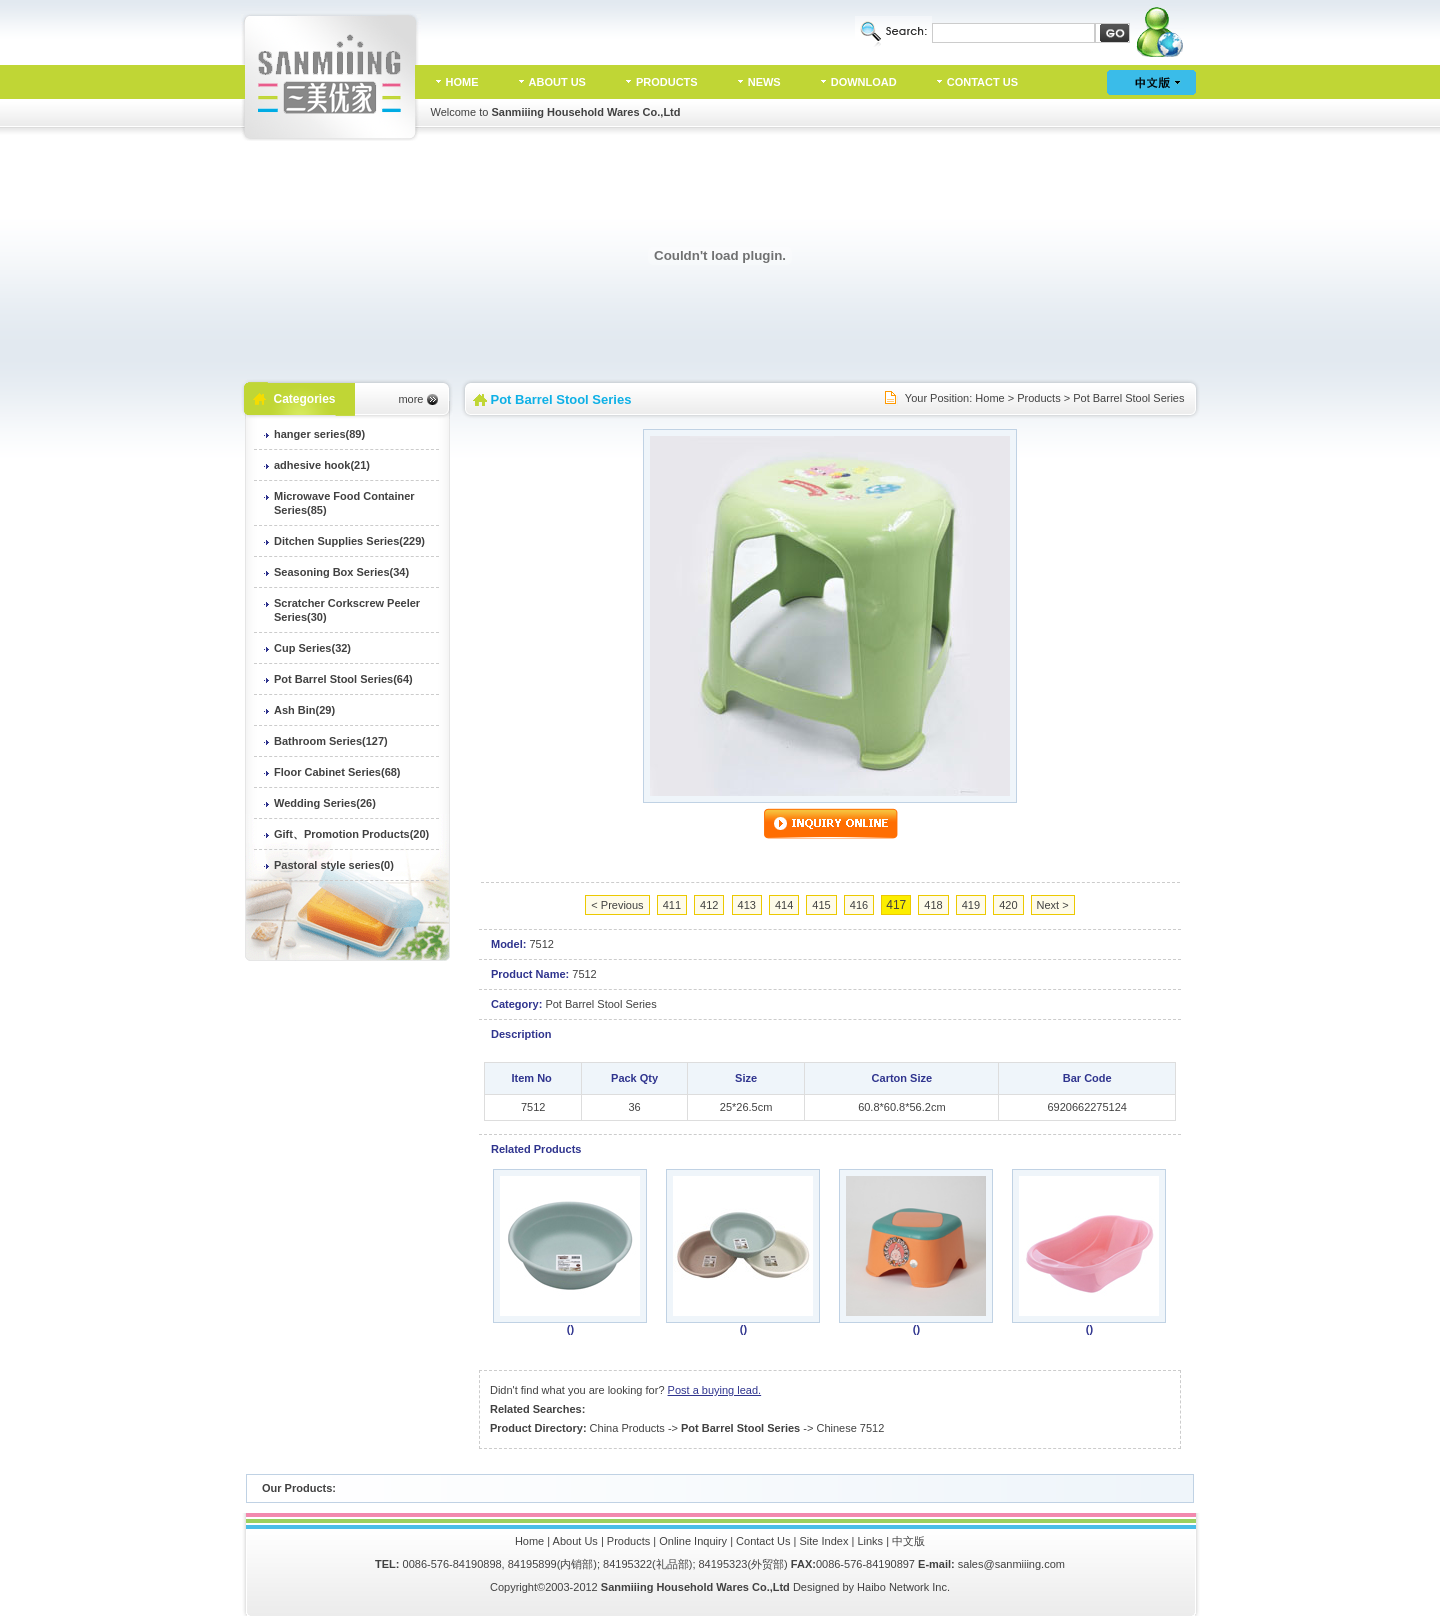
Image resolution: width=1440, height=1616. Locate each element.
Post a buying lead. (715, 1390)
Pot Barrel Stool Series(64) (343, 679)
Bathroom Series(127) (331, 741)
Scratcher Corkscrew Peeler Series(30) (347, 610)
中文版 (908, 1541)
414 (784, 905)
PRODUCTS (667, 82)
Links (870, 1541)
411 (672, 905)
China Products (627, 1428)
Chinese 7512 (850, 1428)
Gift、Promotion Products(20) (351, 834)
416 (859, 905)
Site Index (824, 1541)
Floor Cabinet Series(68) (337, 772)
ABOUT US (557, 82)
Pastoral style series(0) (334, 865)
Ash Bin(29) (304, 710)
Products (1038, 398)
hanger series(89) (319, 434)
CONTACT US (982, 82)
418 (933, 905)
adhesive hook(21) (322, 465)
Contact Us (763, 1541)
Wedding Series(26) (325, 803)
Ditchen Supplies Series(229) (349, 541)
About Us (575, 1541)
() (570, 1329)
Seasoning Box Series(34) (341, 572)
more (410, 399)
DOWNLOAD (864, 82)
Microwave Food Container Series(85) (344, 503)
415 (821, 905)
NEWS (764, 82)
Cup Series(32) (312, 648)
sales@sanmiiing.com (1011, 1564)
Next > (1053, 905)
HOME (462, 82)
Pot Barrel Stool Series (1128, 398)
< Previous (617, 905)
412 (709, 905)
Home (989, 398)
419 (971, 905)
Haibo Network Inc (902, 1587)
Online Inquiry (693, 1541)
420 (1008, 905)
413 (747, 905)
